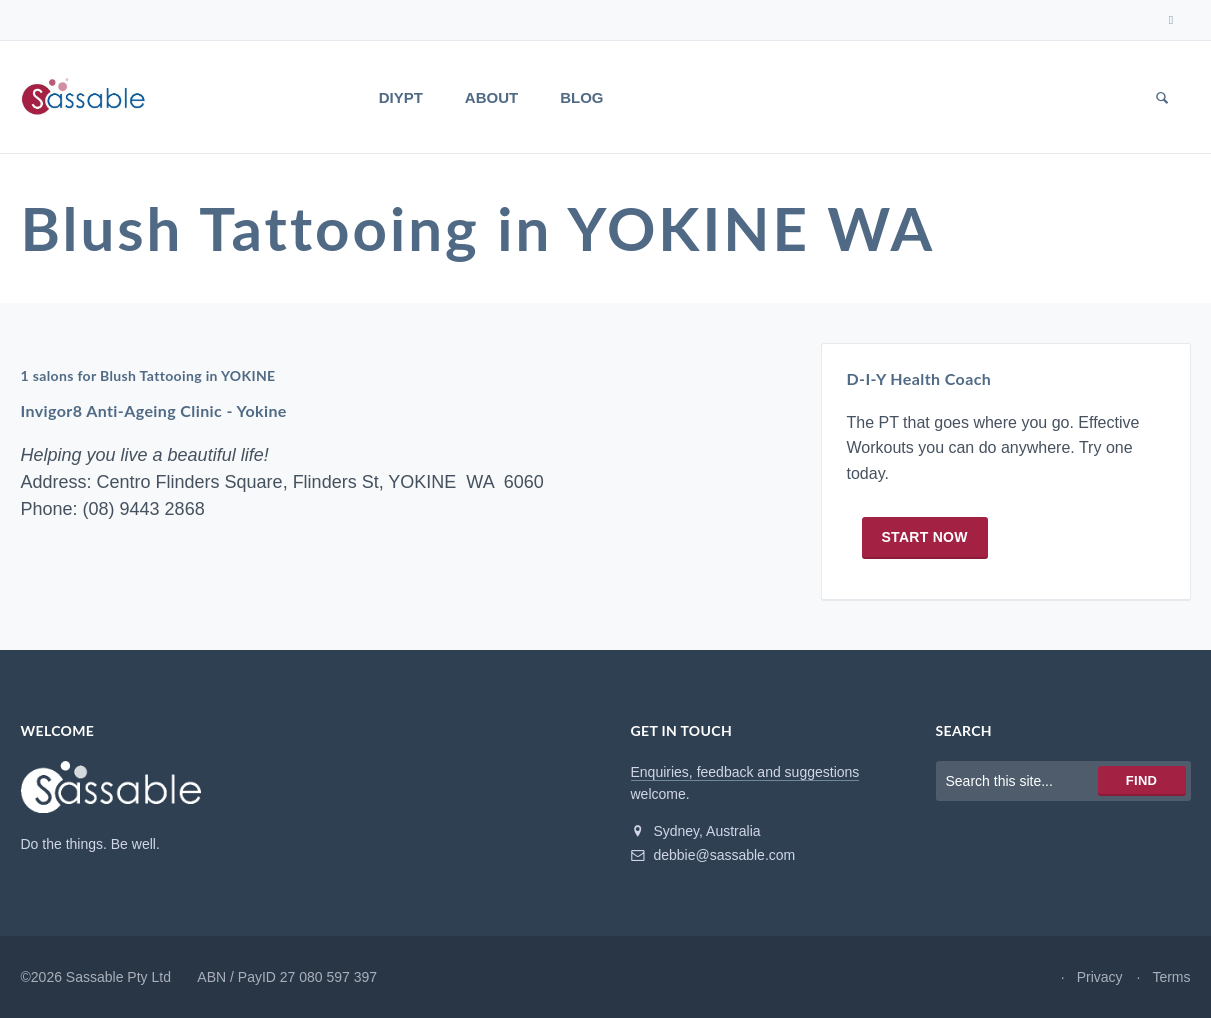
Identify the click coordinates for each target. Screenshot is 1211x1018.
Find (1141, 780)
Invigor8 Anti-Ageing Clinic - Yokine (154, 411)
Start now (925, 537)
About (491, 97)
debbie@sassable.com (713, 855)
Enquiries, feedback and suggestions (745, 772)
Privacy (1100, 977)
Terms (1171, 977)
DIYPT (401, 97)
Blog (581, 97)
